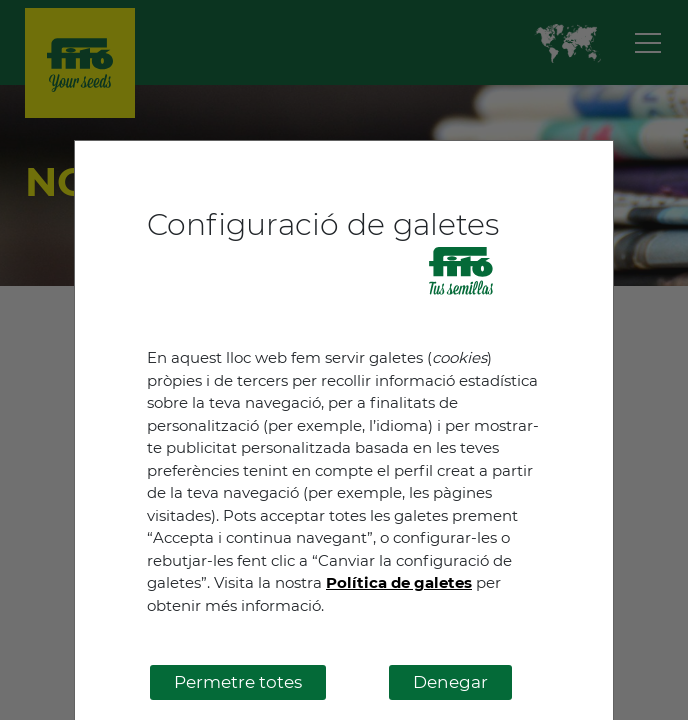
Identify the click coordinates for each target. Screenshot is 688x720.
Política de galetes (399, 582)
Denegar (450, 682)
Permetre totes (238, 682)
